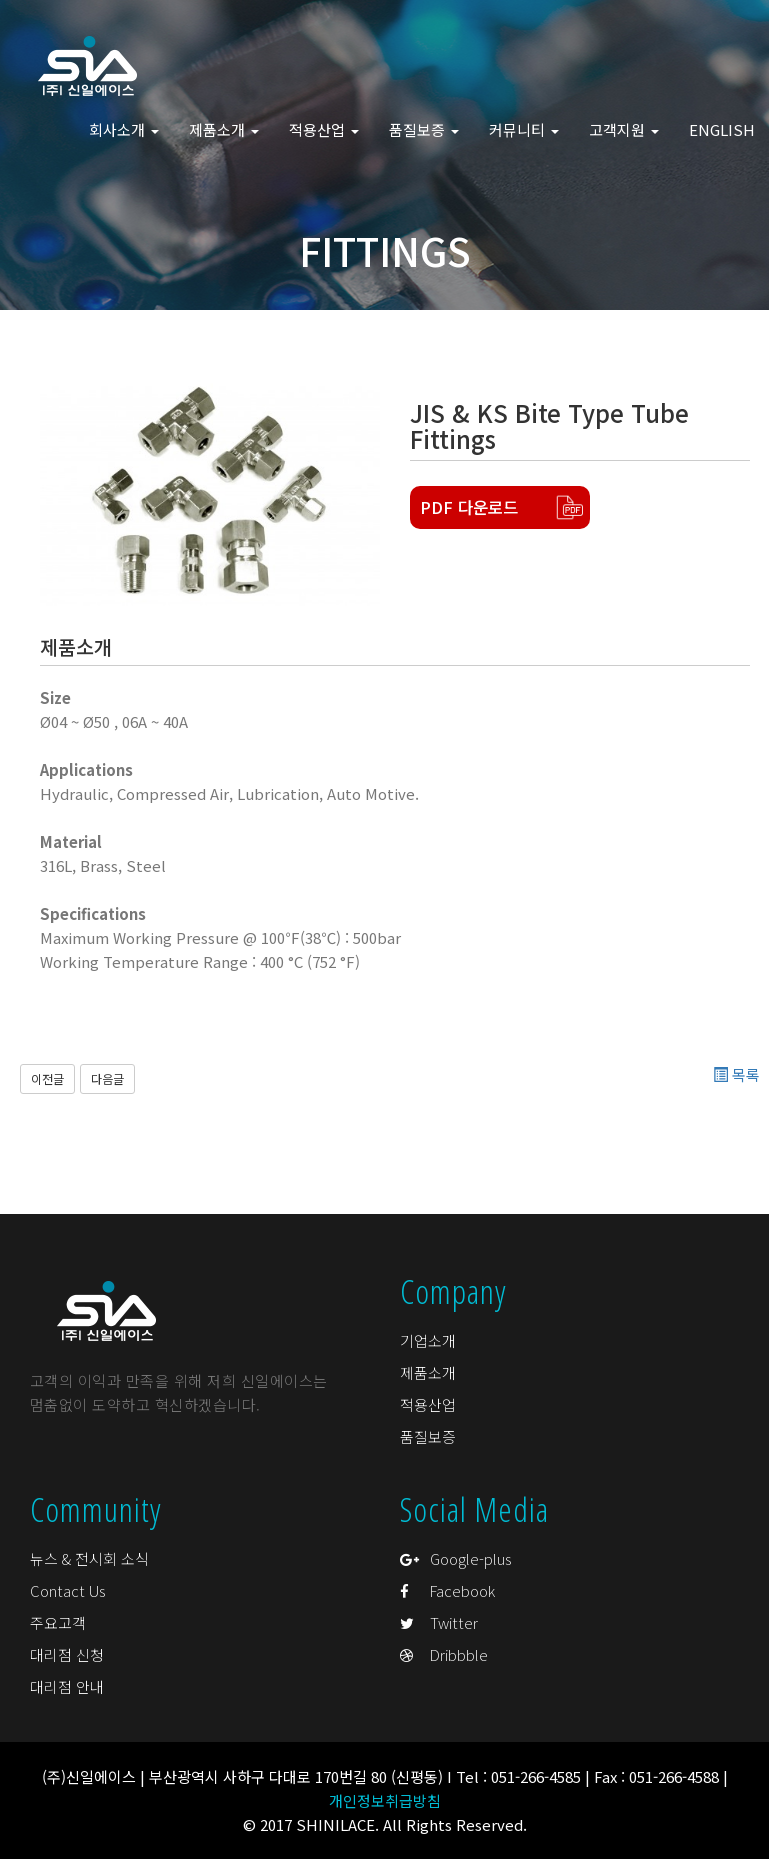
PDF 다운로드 (469, 507)
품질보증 (428, 1436)
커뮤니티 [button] (524, 130)
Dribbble (444, 1654)
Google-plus (455, 1558)
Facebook (447, 1590)
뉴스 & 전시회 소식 (89, 1558)
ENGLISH (722, 130)
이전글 (47, 1078)
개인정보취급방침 (385, 1800)
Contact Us (67, 1590)
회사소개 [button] (124, 130)
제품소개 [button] (224, 130)
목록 (736, 1074)
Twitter (439, 1622)
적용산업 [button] (324, 130)
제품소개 (428, 1372)
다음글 (107, 1078)
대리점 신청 (67, 1654)
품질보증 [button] (424, 130)
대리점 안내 (67, 1686)
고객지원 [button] (624, 130)
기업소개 (428, 1340)
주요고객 (58, 1622)
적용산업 (428, 1404)
